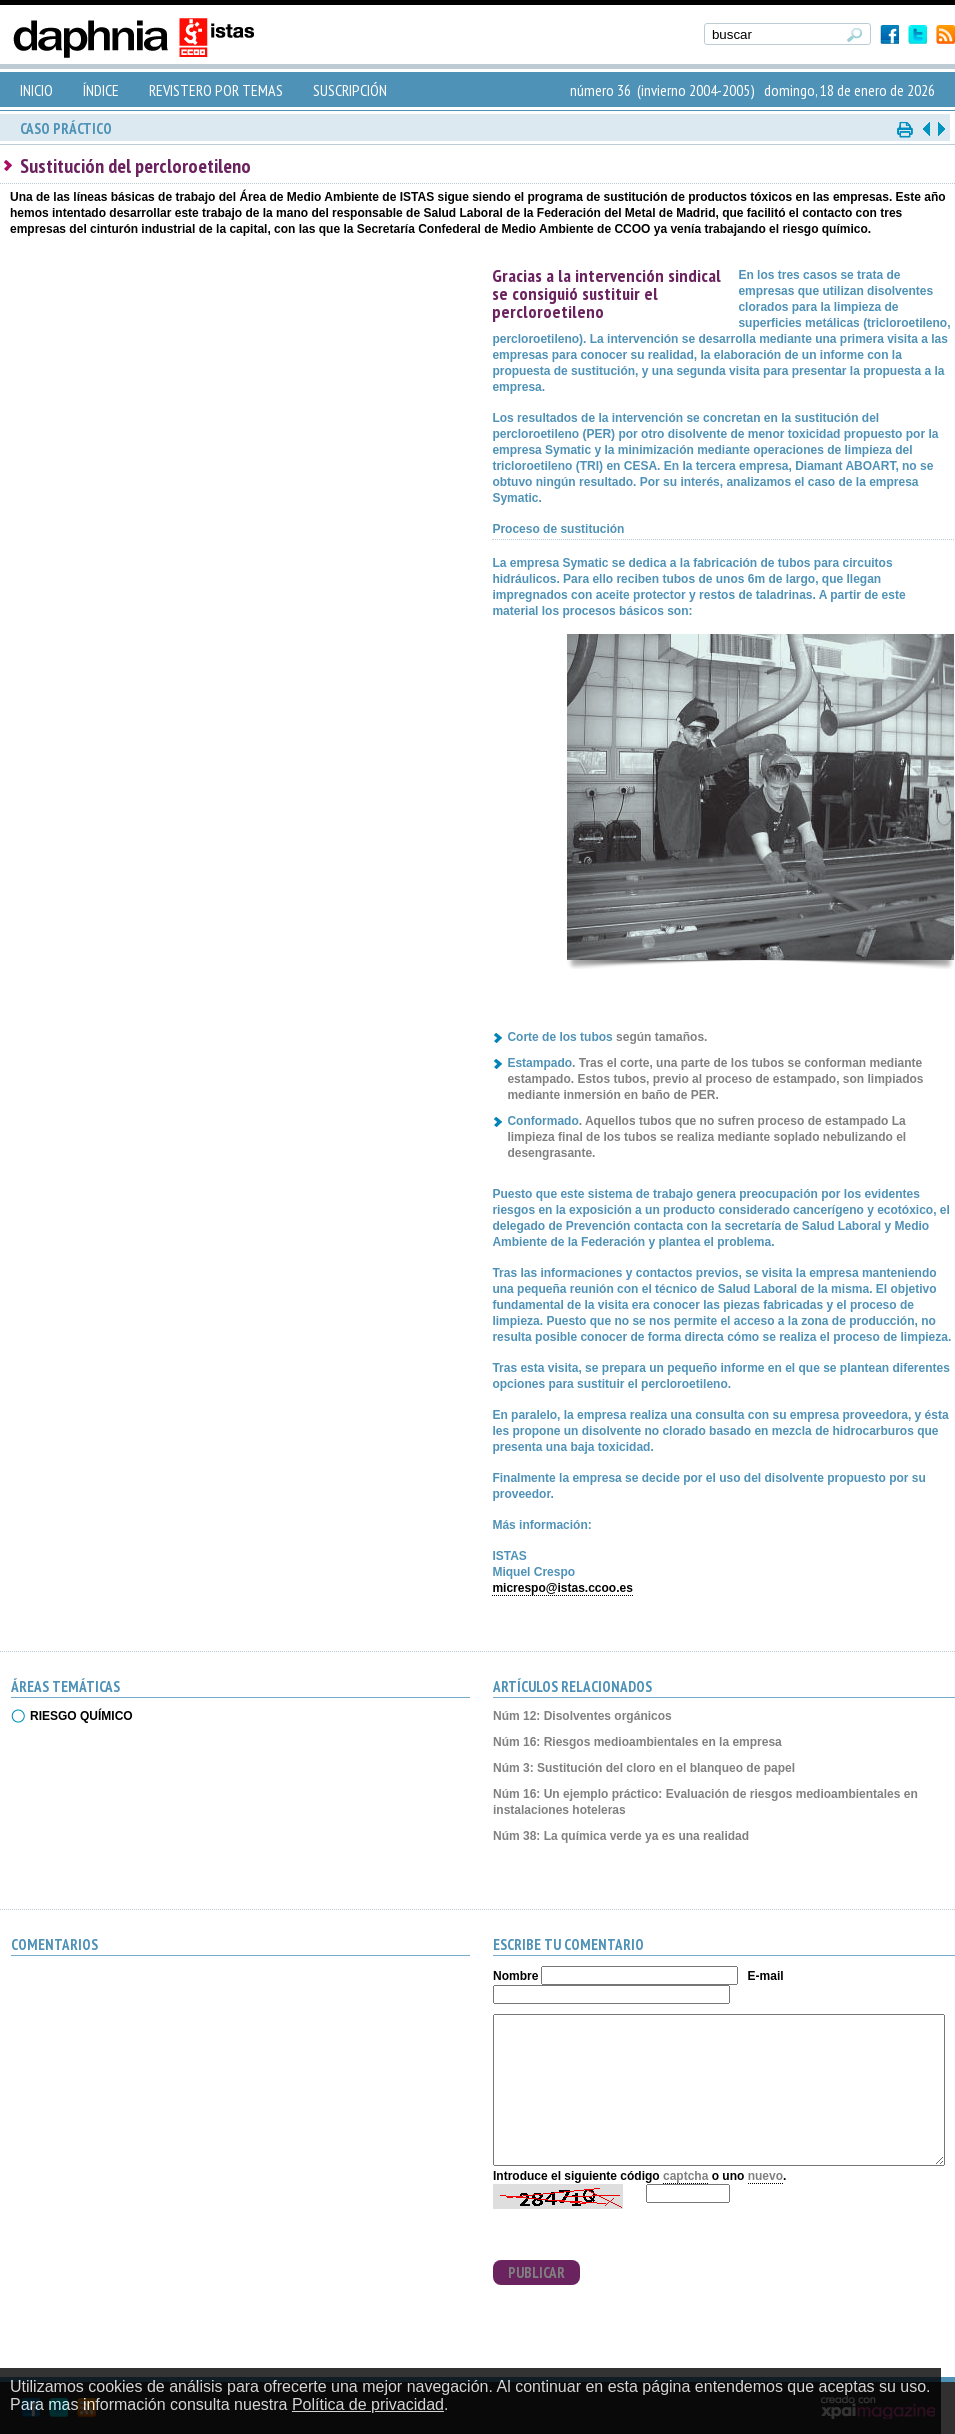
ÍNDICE (101, 90)
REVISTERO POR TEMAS (216, 90)
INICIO (36, 90)
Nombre (515, 1976)
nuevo (765, 2176)
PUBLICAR (536, 2272)
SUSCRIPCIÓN (350, 90)
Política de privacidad (368, 2404)
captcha (685, 2176)
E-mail (766, 1976)
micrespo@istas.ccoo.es (562, 1588)
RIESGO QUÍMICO (81, 1716)
